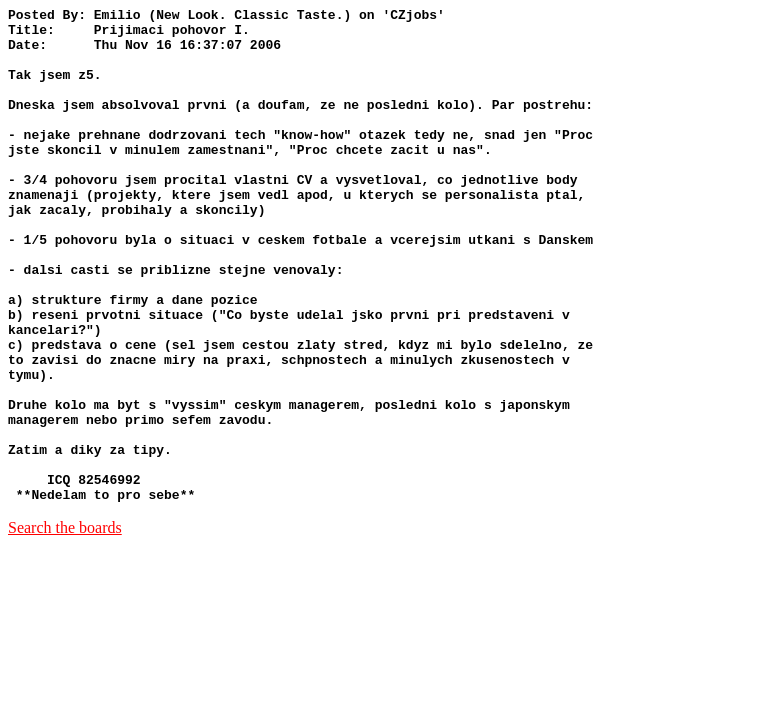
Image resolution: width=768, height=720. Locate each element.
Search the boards (65, 626)
